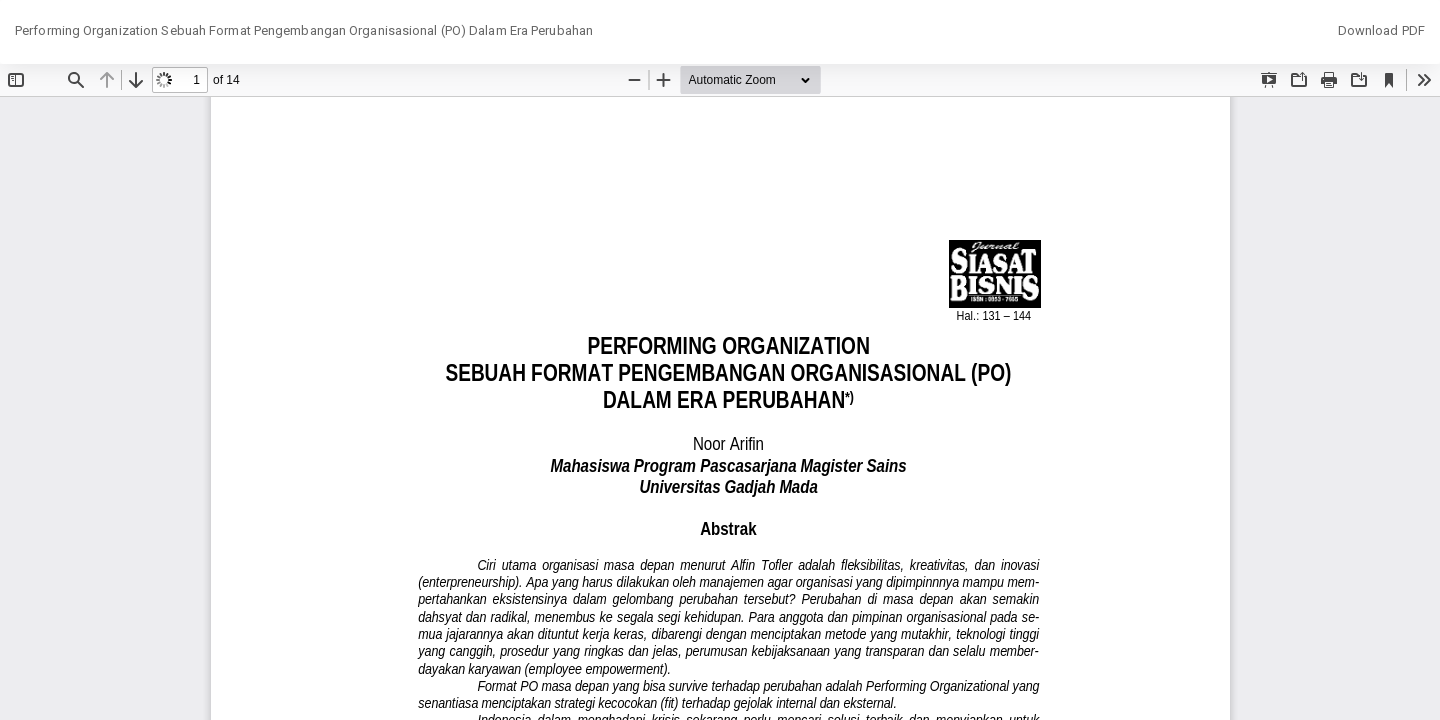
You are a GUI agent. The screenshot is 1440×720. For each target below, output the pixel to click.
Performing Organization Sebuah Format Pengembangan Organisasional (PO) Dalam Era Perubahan (304, 30)
